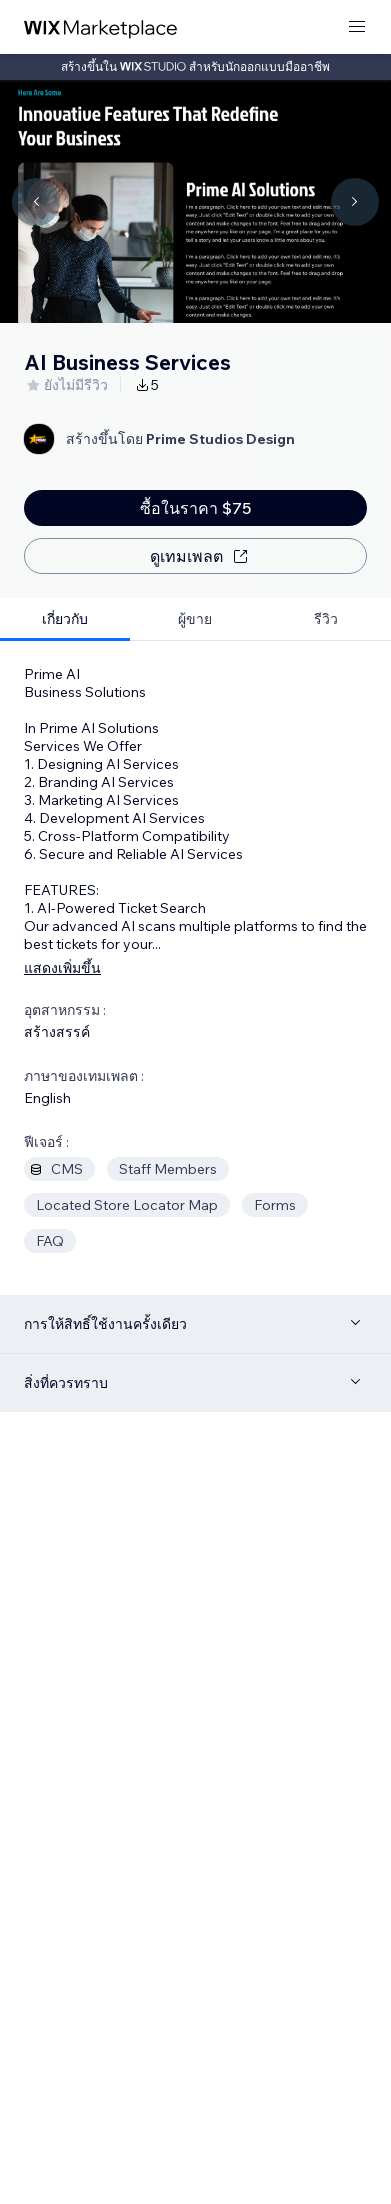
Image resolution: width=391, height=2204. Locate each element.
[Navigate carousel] (36, 202)
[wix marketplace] (101, 27)
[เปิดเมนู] (357, 27)
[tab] (65, 619)
